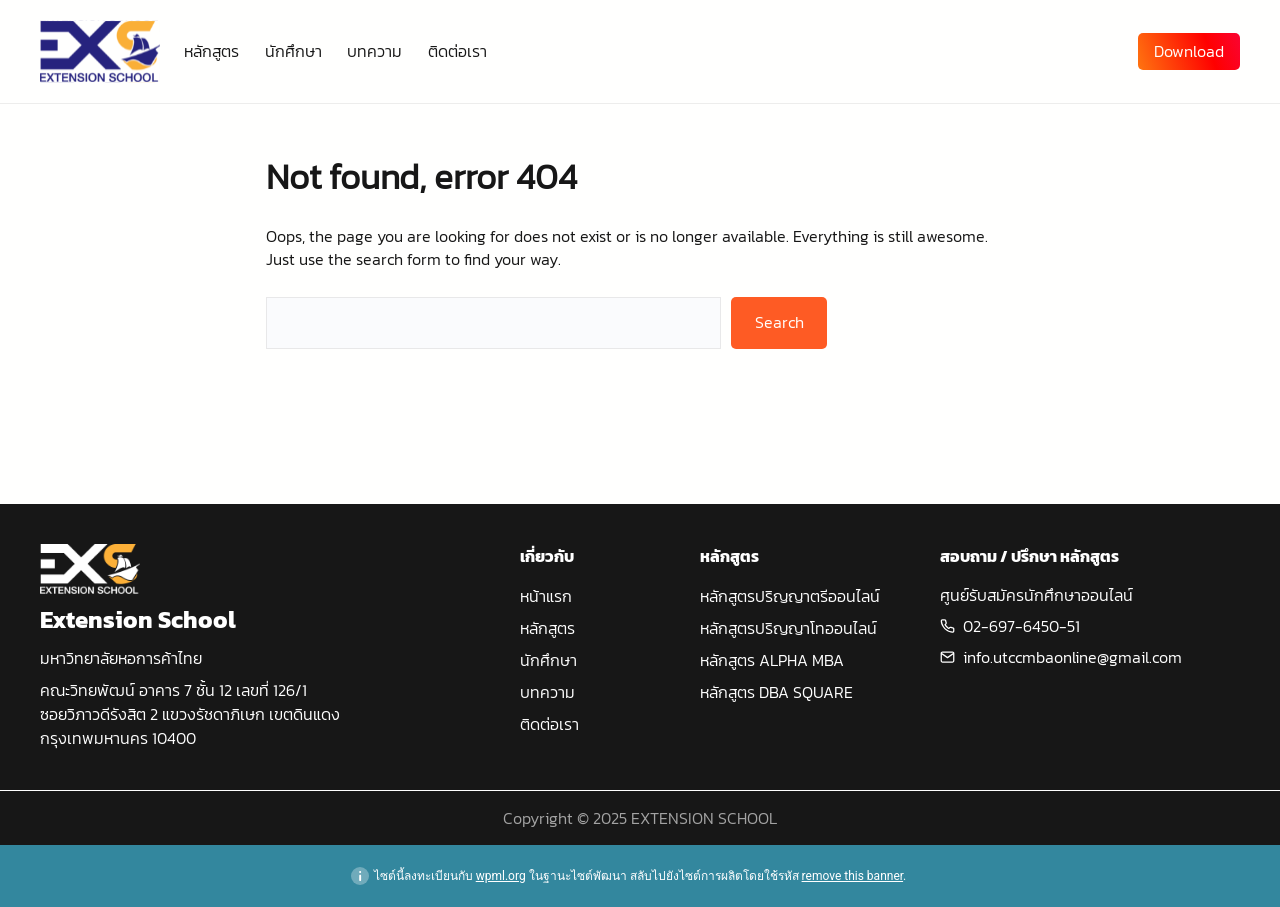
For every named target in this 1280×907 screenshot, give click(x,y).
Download (1189, 51)
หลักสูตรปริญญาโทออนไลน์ (788, 628)
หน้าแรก (546, 596)
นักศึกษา (548, 660)
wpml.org (501, 876)
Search (779, 322)
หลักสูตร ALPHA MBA (772, 660)
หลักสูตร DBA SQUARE (776, 692)
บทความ (547, 692)
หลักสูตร (547, 628)
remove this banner (853, 876)
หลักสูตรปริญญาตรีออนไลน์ (790, 596)
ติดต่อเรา (549, 724)
